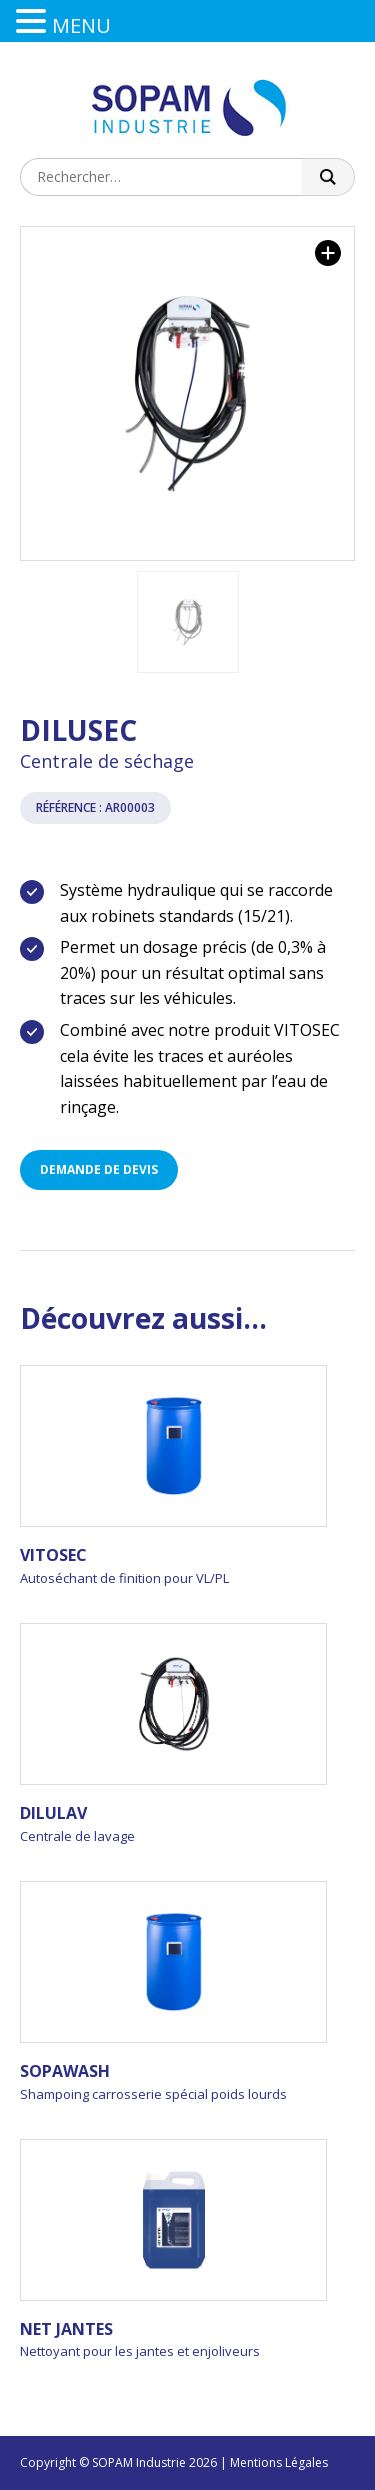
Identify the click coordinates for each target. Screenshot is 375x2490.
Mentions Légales (279, 2462)
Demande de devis (99, 1169)
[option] (187, 393)
